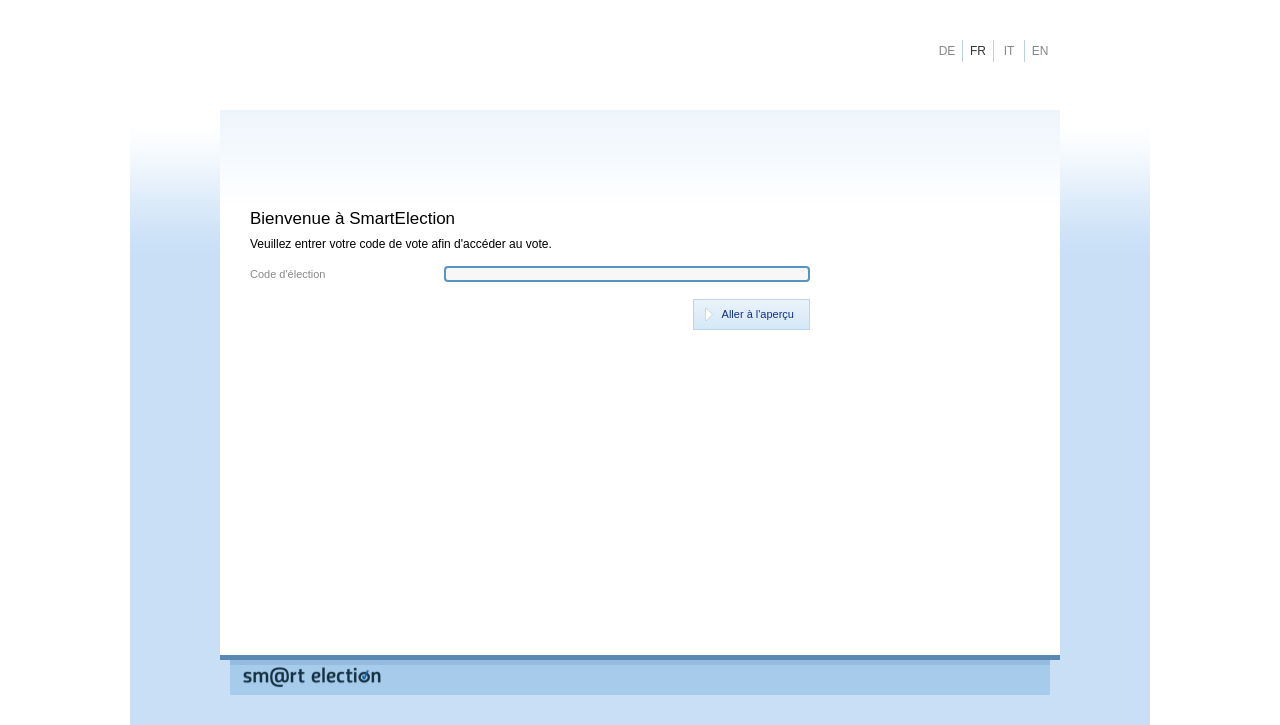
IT (1009, 51)
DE (947, 51)
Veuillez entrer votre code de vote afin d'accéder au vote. (401, 244)
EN (1040, 51)
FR (978, 51)
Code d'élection (288, 274)
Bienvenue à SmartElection (352, 218)
